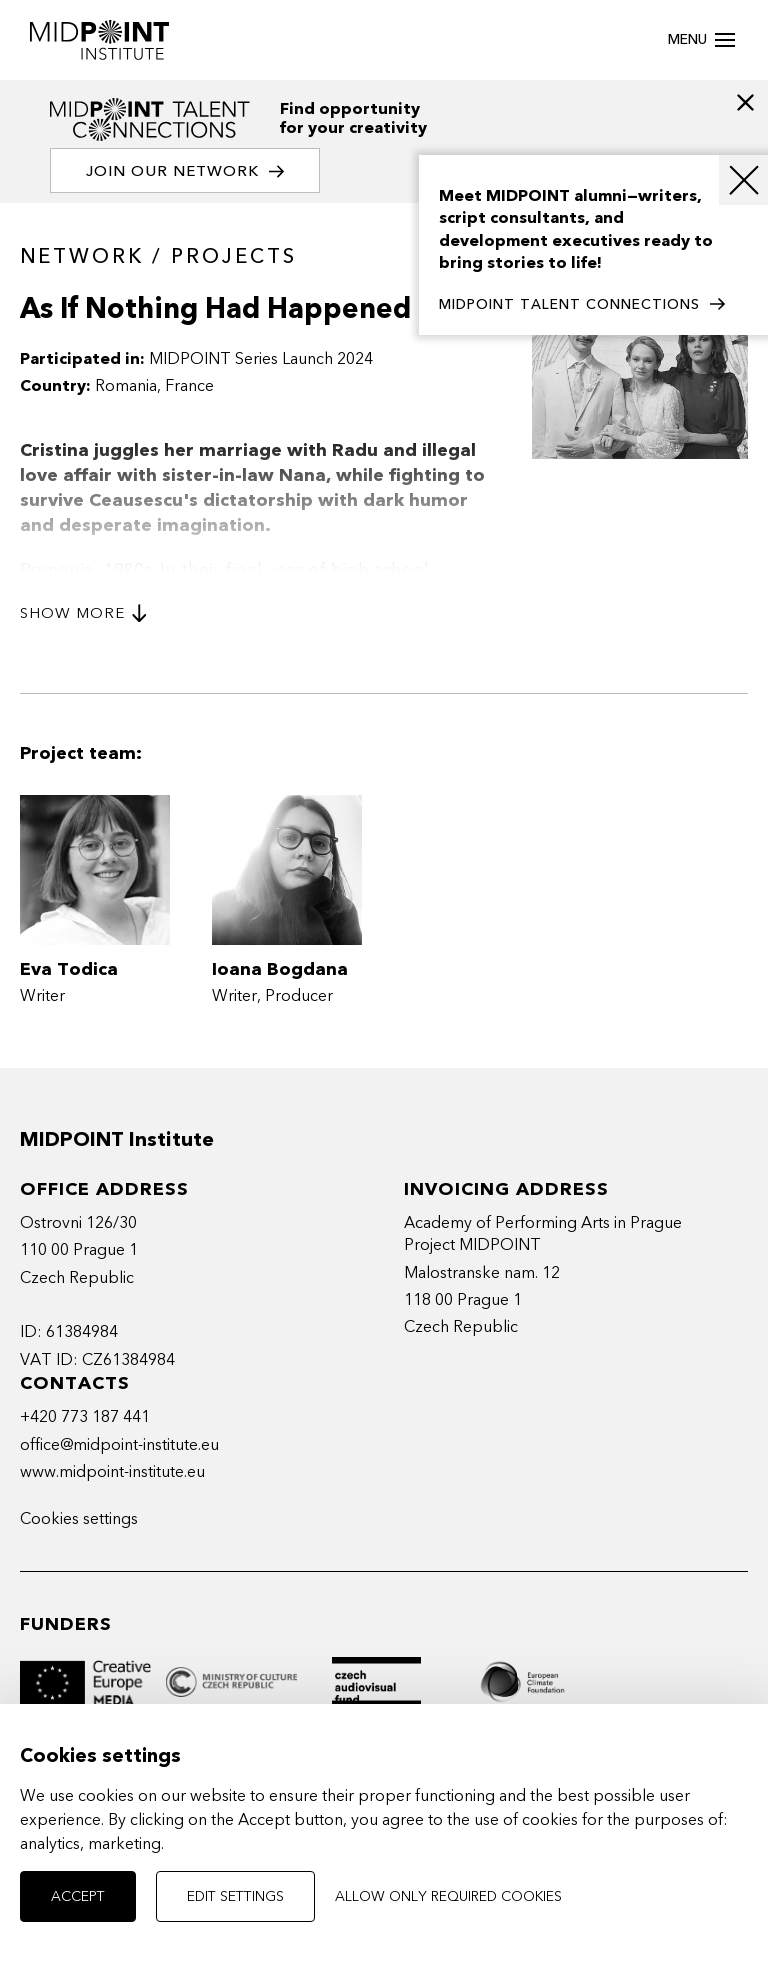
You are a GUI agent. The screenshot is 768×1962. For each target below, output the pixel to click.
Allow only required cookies (448, 1896)
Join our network (185, 171)
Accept (78, 1896)
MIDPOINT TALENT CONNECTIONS (582, 305)
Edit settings (235, 1896)
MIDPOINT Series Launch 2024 (261, 359)
